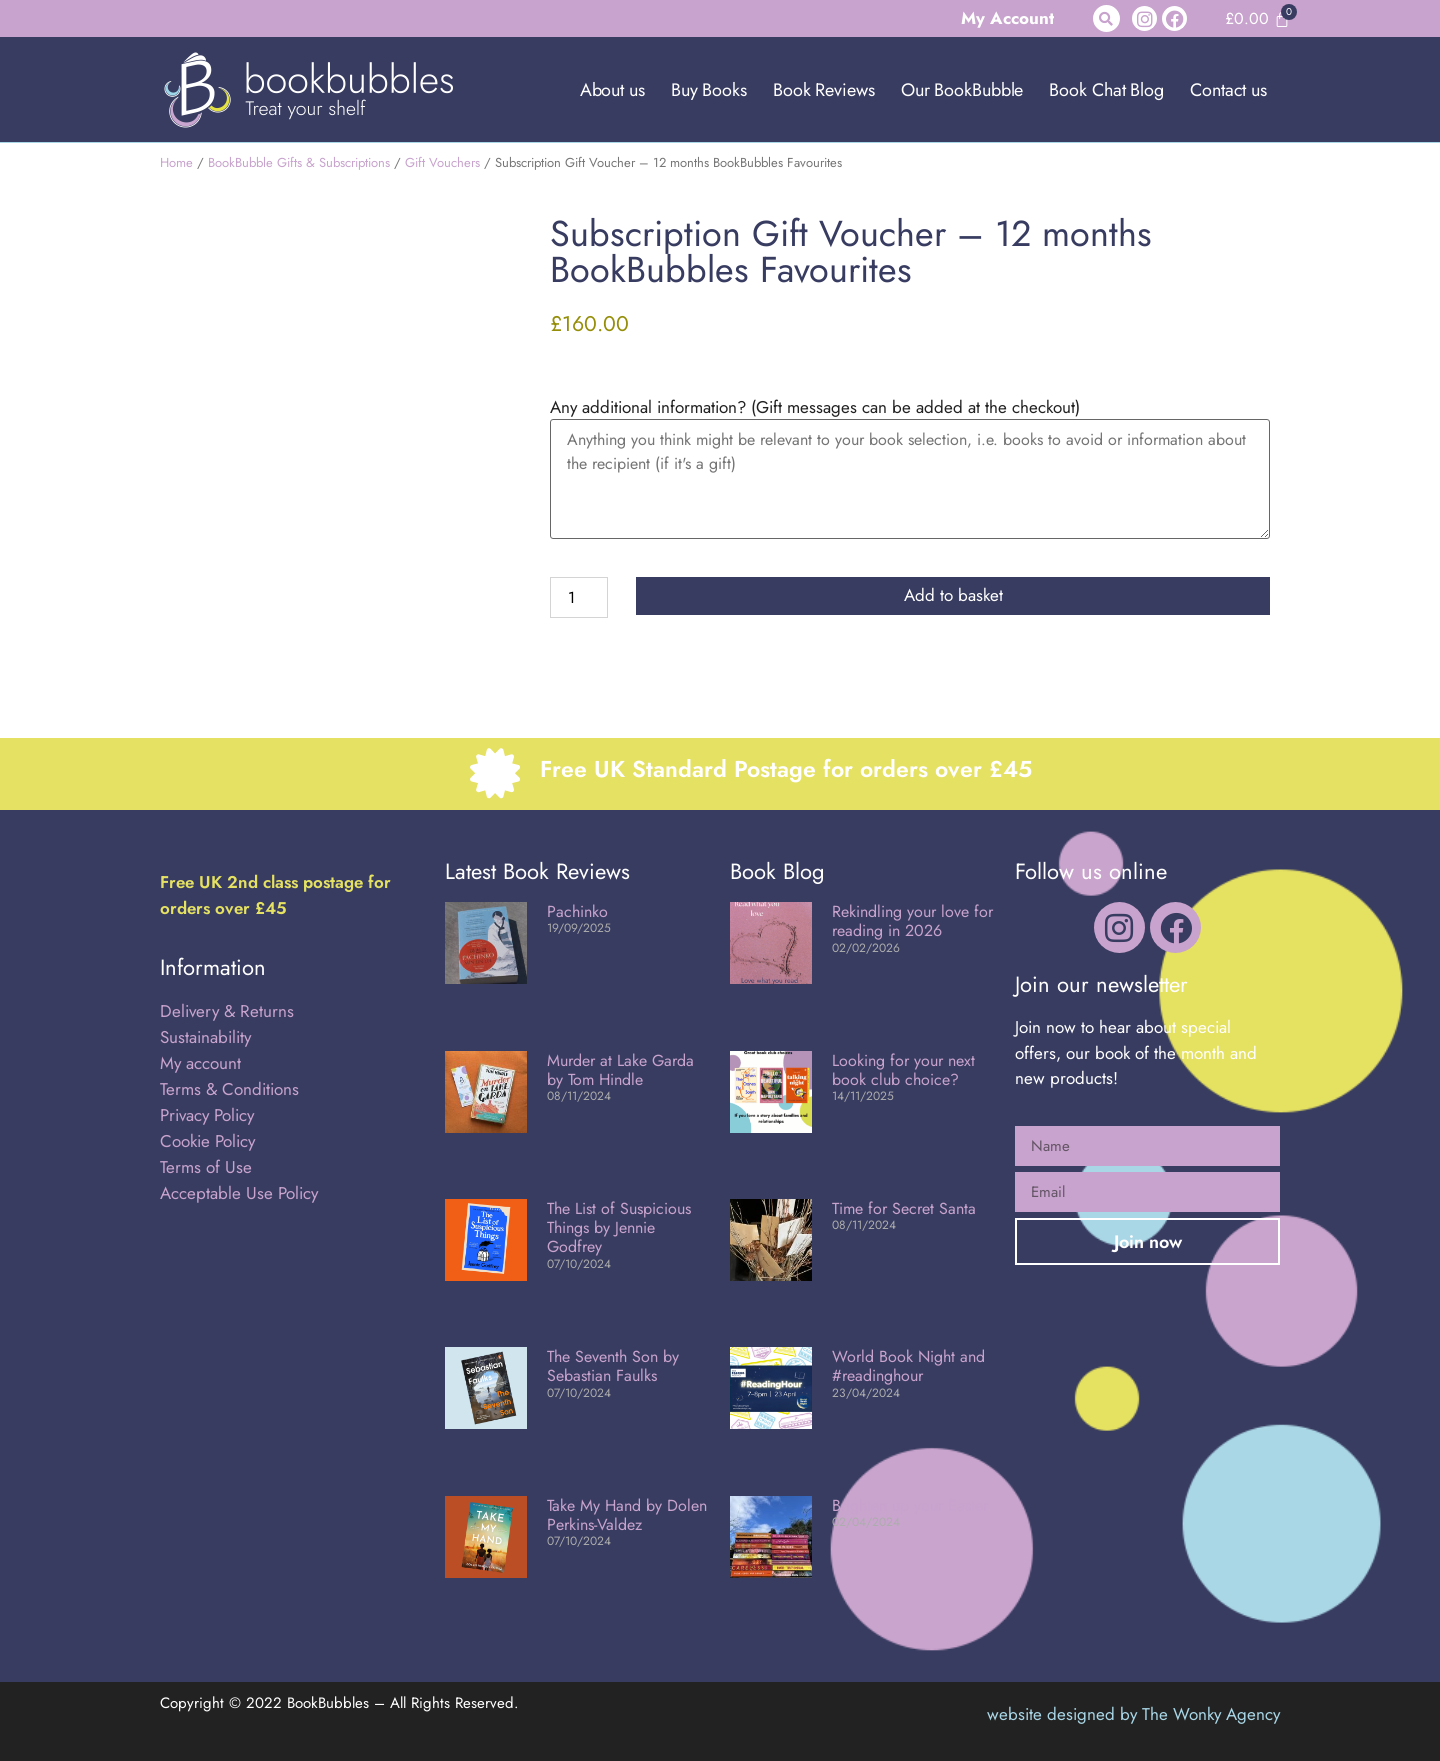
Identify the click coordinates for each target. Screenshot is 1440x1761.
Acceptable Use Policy (241, 1193)
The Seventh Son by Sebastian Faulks (613, 1366)
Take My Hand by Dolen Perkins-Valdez (627, 1515)
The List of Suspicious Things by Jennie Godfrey (619, 1227)
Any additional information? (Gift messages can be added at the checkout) (815, 407)
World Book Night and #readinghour (908, 1366)
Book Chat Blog (1106, 90)
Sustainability (205, 1037)
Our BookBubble (962, 90)
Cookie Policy (207, 1141)
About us (612, 90)
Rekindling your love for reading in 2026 (912, 921)
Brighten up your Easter (910, 1505)
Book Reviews (824, 90)
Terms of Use (206, 1167)
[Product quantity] (579, 597)
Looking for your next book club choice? (903, 1070)
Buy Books (709, 90)
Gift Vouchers (442, 162)
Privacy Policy (207, 1115)
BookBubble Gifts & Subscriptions (299, 162)
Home (176, 162)
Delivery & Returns (227, 1011)
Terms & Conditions (229, 1089)
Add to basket (953, 595)
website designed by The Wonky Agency (1133, 1714)
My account (200, 1063)
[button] (1106, 18)
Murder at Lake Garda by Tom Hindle (620, 1070)
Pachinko (577, 911)
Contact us (1228, 90)
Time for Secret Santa (904, 1208)
